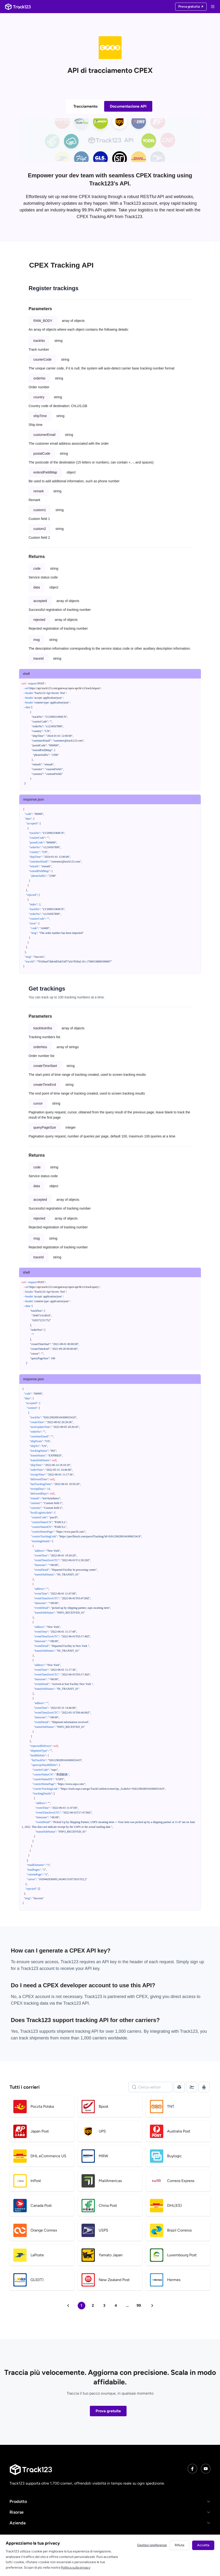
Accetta (203, 2545)
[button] (110, 2501)
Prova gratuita (108, 2411)
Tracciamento (85, 106)
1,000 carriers (94, 2038)
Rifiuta (179, 2545)
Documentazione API (128, 106)
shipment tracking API (78, 2031)
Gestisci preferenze (152, 2545)
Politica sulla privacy (75, 2568)
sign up (197, 1961)
